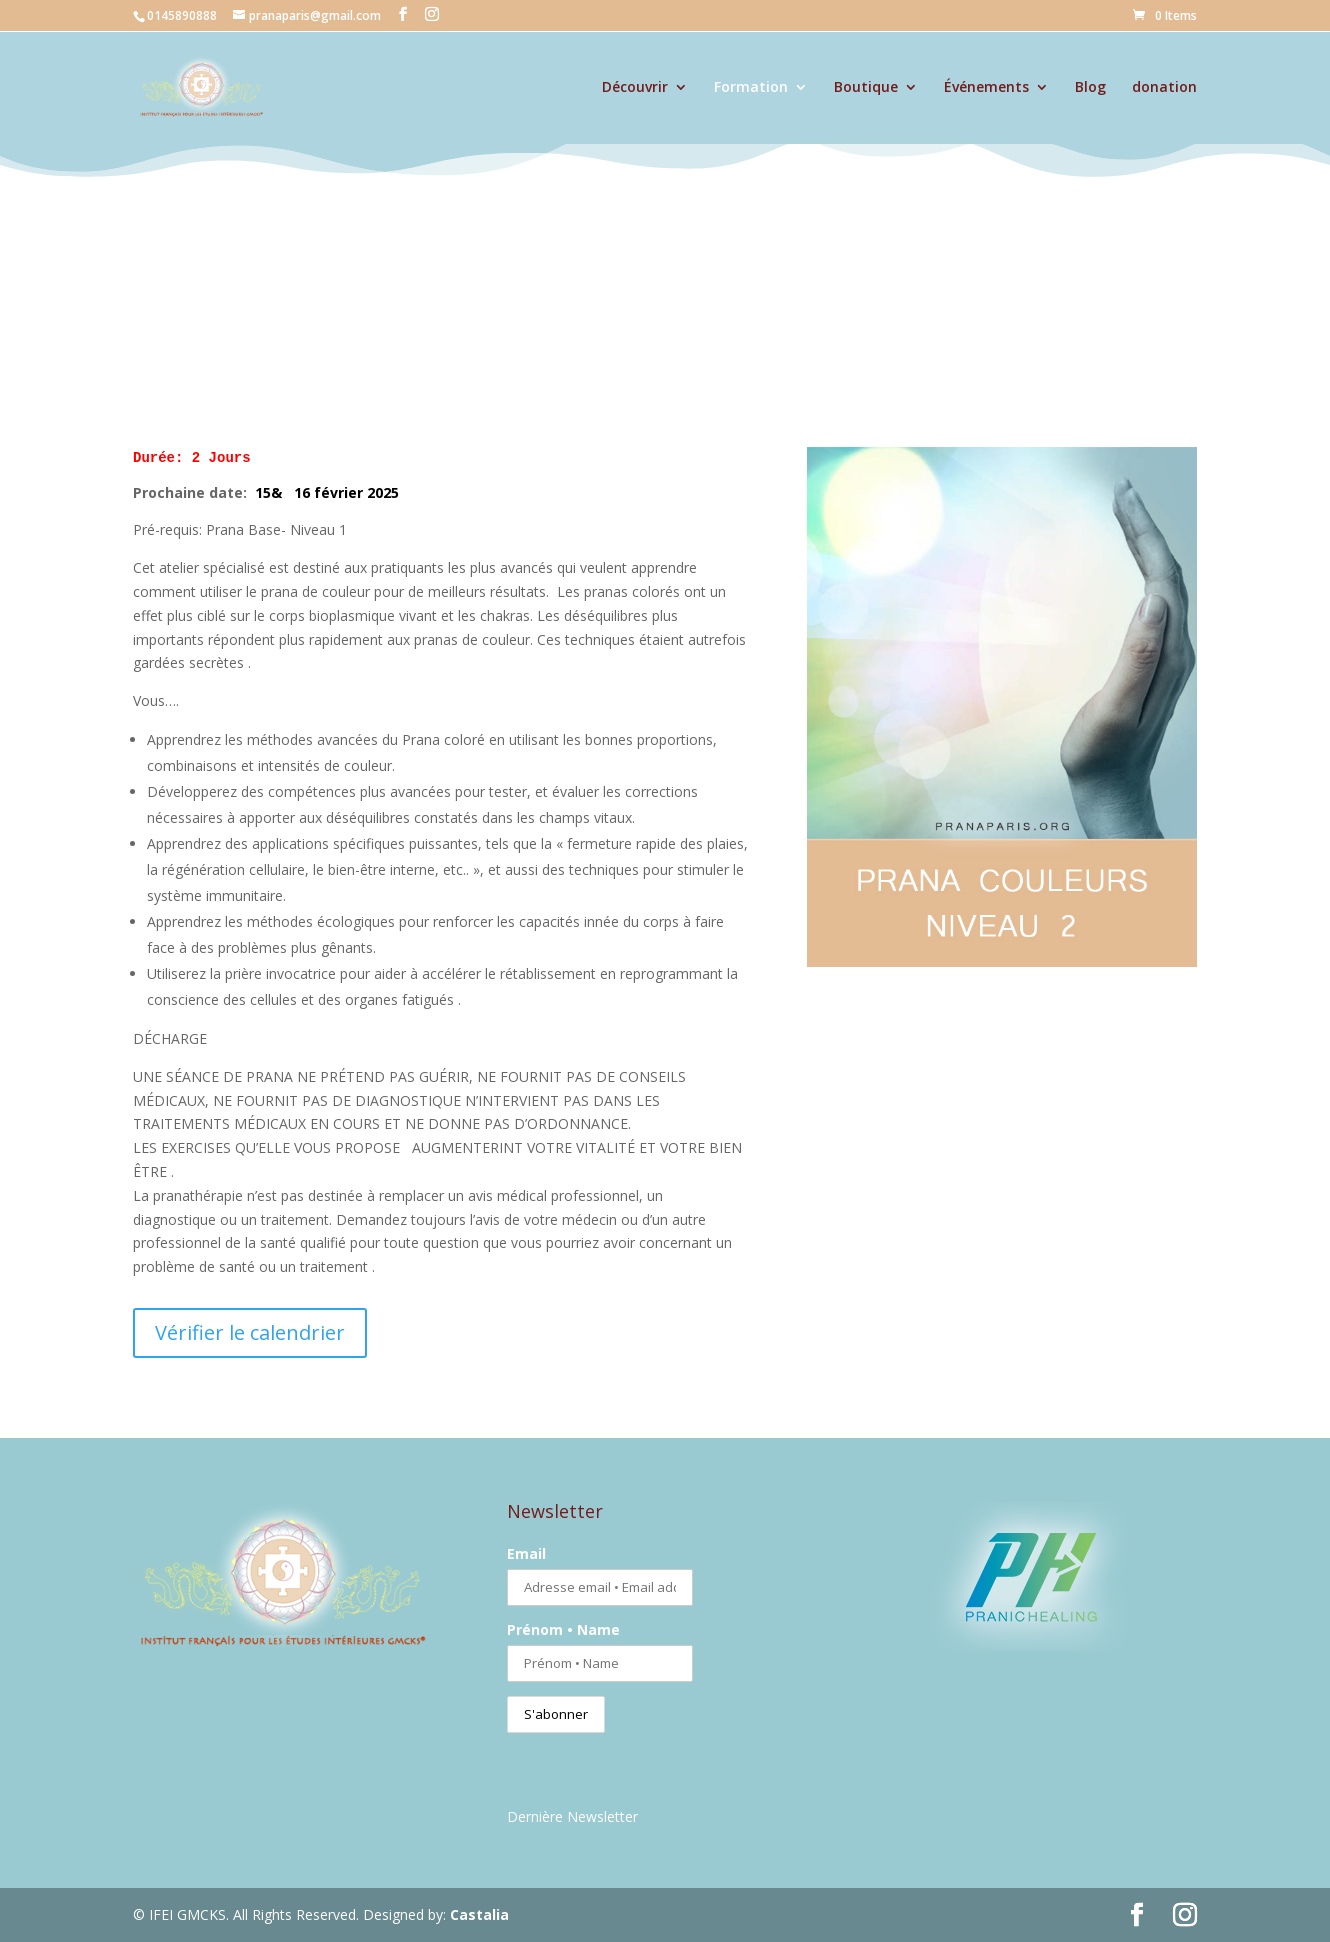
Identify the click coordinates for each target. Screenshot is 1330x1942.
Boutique (866, 88)
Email (526, 1553)
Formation (751, 88)
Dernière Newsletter (572, 1816)
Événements (986, 88)
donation (1164, 88)
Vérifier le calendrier (250, 1332)
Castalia (479, 1914)
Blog (1090, 88)
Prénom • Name (563, 1629)
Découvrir (635, 88)
